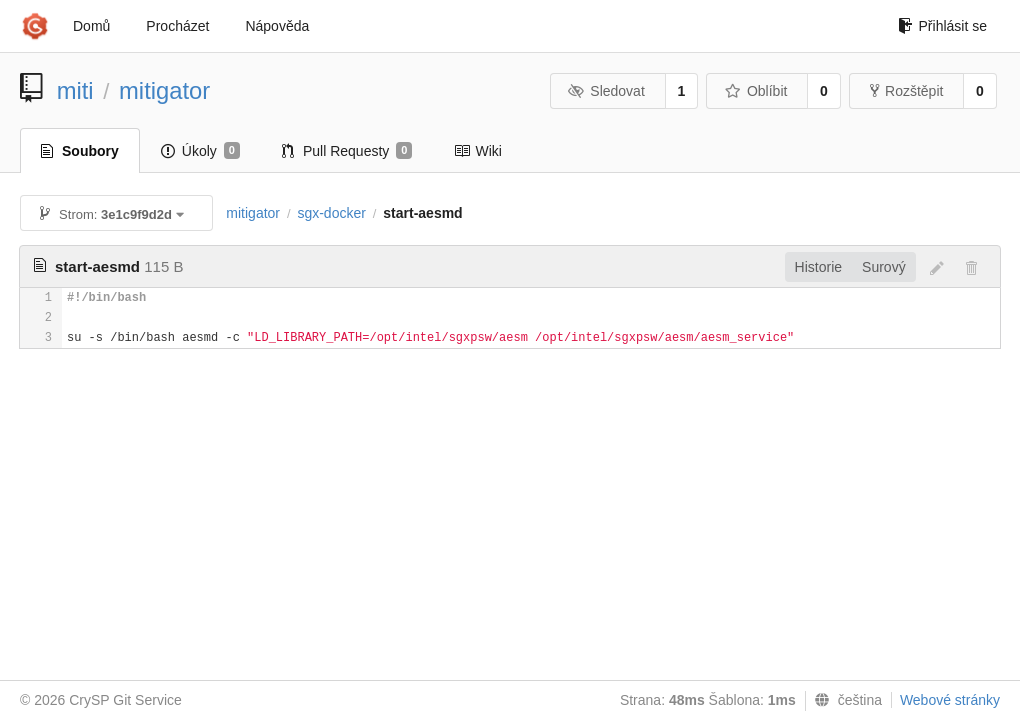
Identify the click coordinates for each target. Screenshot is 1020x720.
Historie (818, 267)
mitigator (164, 90)
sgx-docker (331, 213)
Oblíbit (755, 91)
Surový (884, 267)
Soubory (80, 151)
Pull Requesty (347, 151)
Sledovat (606, 91)
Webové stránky (950, 700)
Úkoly (200, 151)
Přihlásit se (942, 26)
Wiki (477, 151)
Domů (91, 26)
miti (75, 90)
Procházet (177, 26)
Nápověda (277, 26)
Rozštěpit (906, 91)
